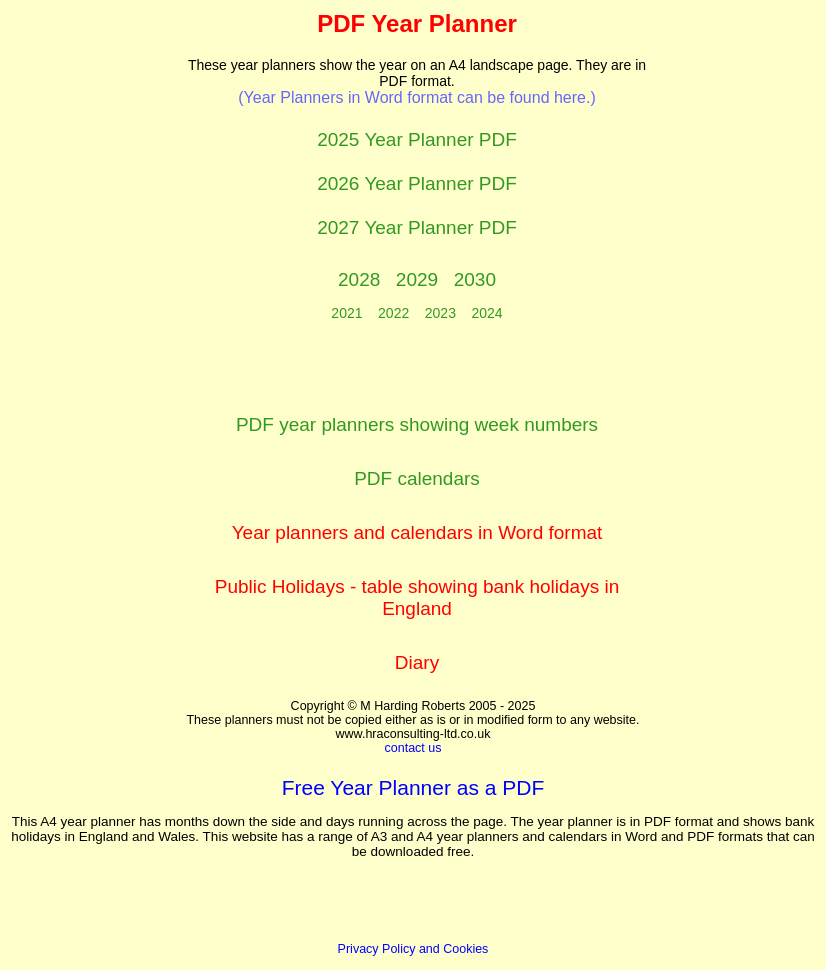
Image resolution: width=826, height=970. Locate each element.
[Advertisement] (99, 311)
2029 (417, 279)
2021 (346, 313)
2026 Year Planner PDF (417, 183)
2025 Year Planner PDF (417, 139)
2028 (359, 279)
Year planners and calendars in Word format (417, 532)
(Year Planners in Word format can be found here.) (417, 97)
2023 (440, 313)
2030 (475, 279)
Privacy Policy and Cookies (413, 949)
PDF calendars (417, 478)
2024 (487, 313)
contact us (413, 748)
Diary (417, 662)
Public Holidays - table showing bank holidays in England (417, 597)
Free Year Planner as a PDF (413, 787)
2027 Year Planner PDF (417, 227)
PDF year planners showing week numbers (417, 424)
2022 (393, 313)
